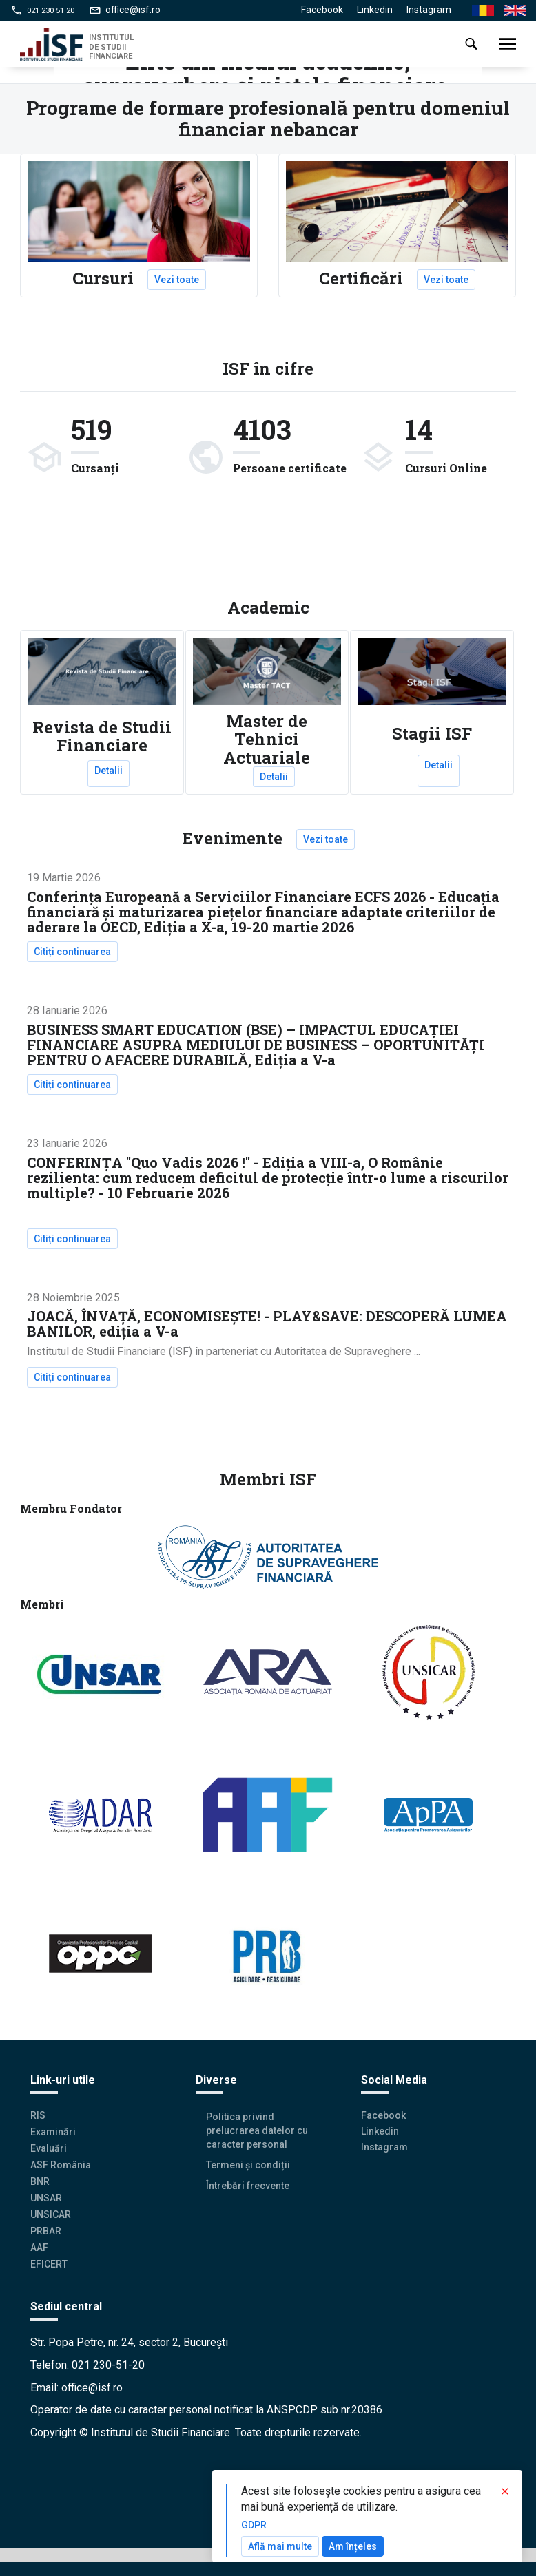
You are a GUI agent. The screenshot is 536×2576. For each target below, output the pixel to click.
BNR (40, 2181)
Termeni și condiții (248, 2164)
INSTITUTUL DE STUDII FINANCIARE (111, 46)
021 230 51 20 (50, 10)
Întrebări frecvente (247, 2185)
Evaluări (48, 2148)
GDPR (254, 2525)
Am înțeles (353, 2546)
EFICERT (49, 2264)
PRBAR (45, 2231)
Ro (478, 11)
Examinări (53, 2131)
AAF (39, 2247)
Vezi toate (176, 279)
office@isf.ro (133, 9)
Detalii (108, 770)
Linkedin (375, 9)
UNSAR (46, 2197)
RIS (37, 2115)
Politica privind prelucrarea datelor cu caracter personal (257, 2130)
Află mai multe (280, 2546)
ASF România (60, 2164)
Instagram (428, 9)
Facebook (322, 9)
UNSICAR (50, 2214)
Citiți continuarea (76, 951)
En (509, 11)
